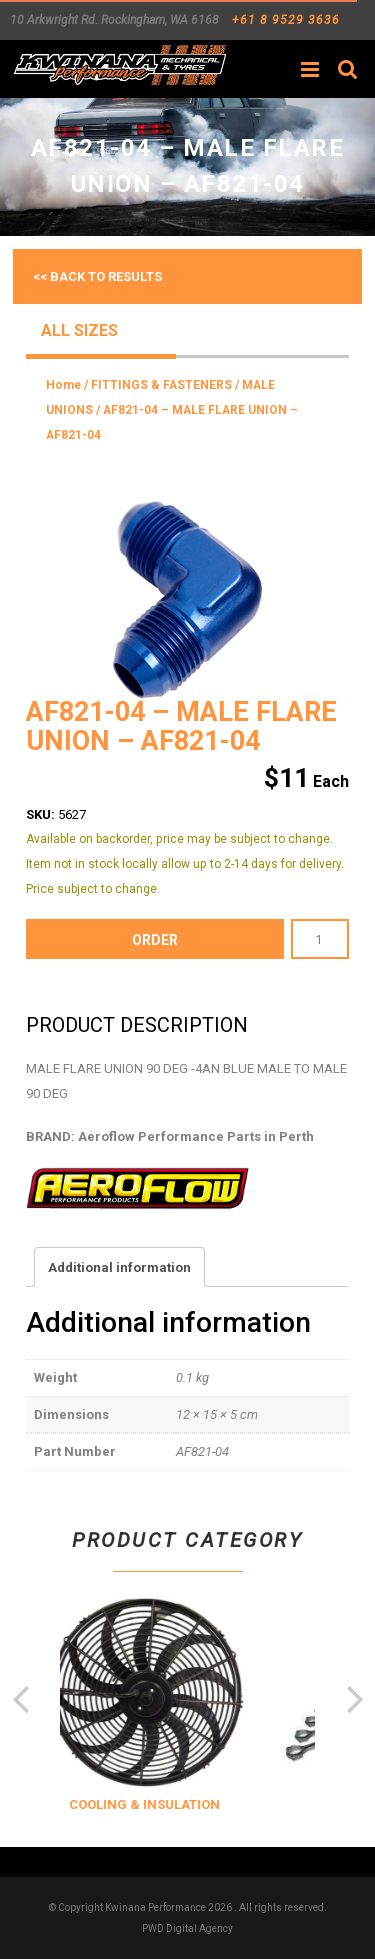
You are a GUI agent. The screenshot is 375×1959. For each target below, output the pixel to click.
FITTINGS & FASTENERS (161, 385)
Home (63, 385)
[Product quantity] (320, 939)
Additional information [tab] (119, 1267)
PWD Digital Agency (187, 1928)
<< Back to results (97, 276)
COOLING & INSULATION (171, 1804)
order (155, 940)
